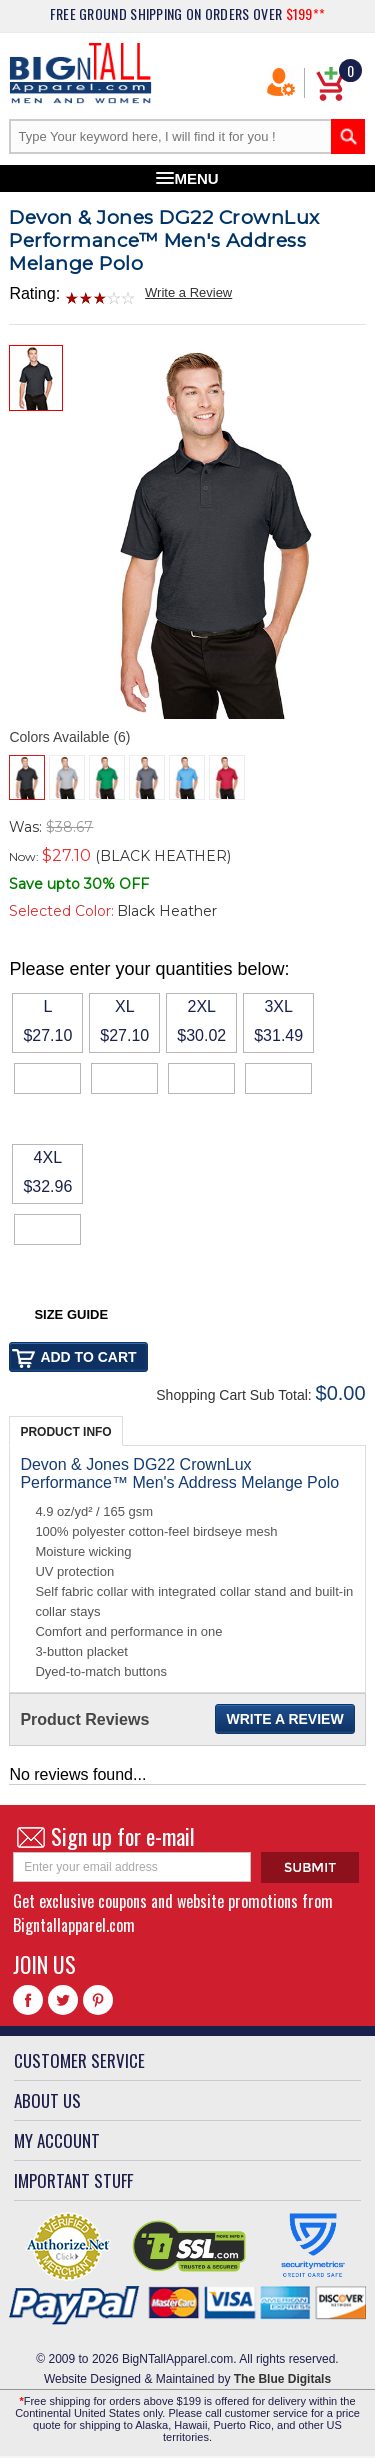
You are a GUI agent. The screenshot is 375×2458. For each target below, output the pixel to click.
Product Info (65, 1432)
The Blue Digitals (282, 2379)
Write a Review (188, 292)
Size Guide (71, 1314)
